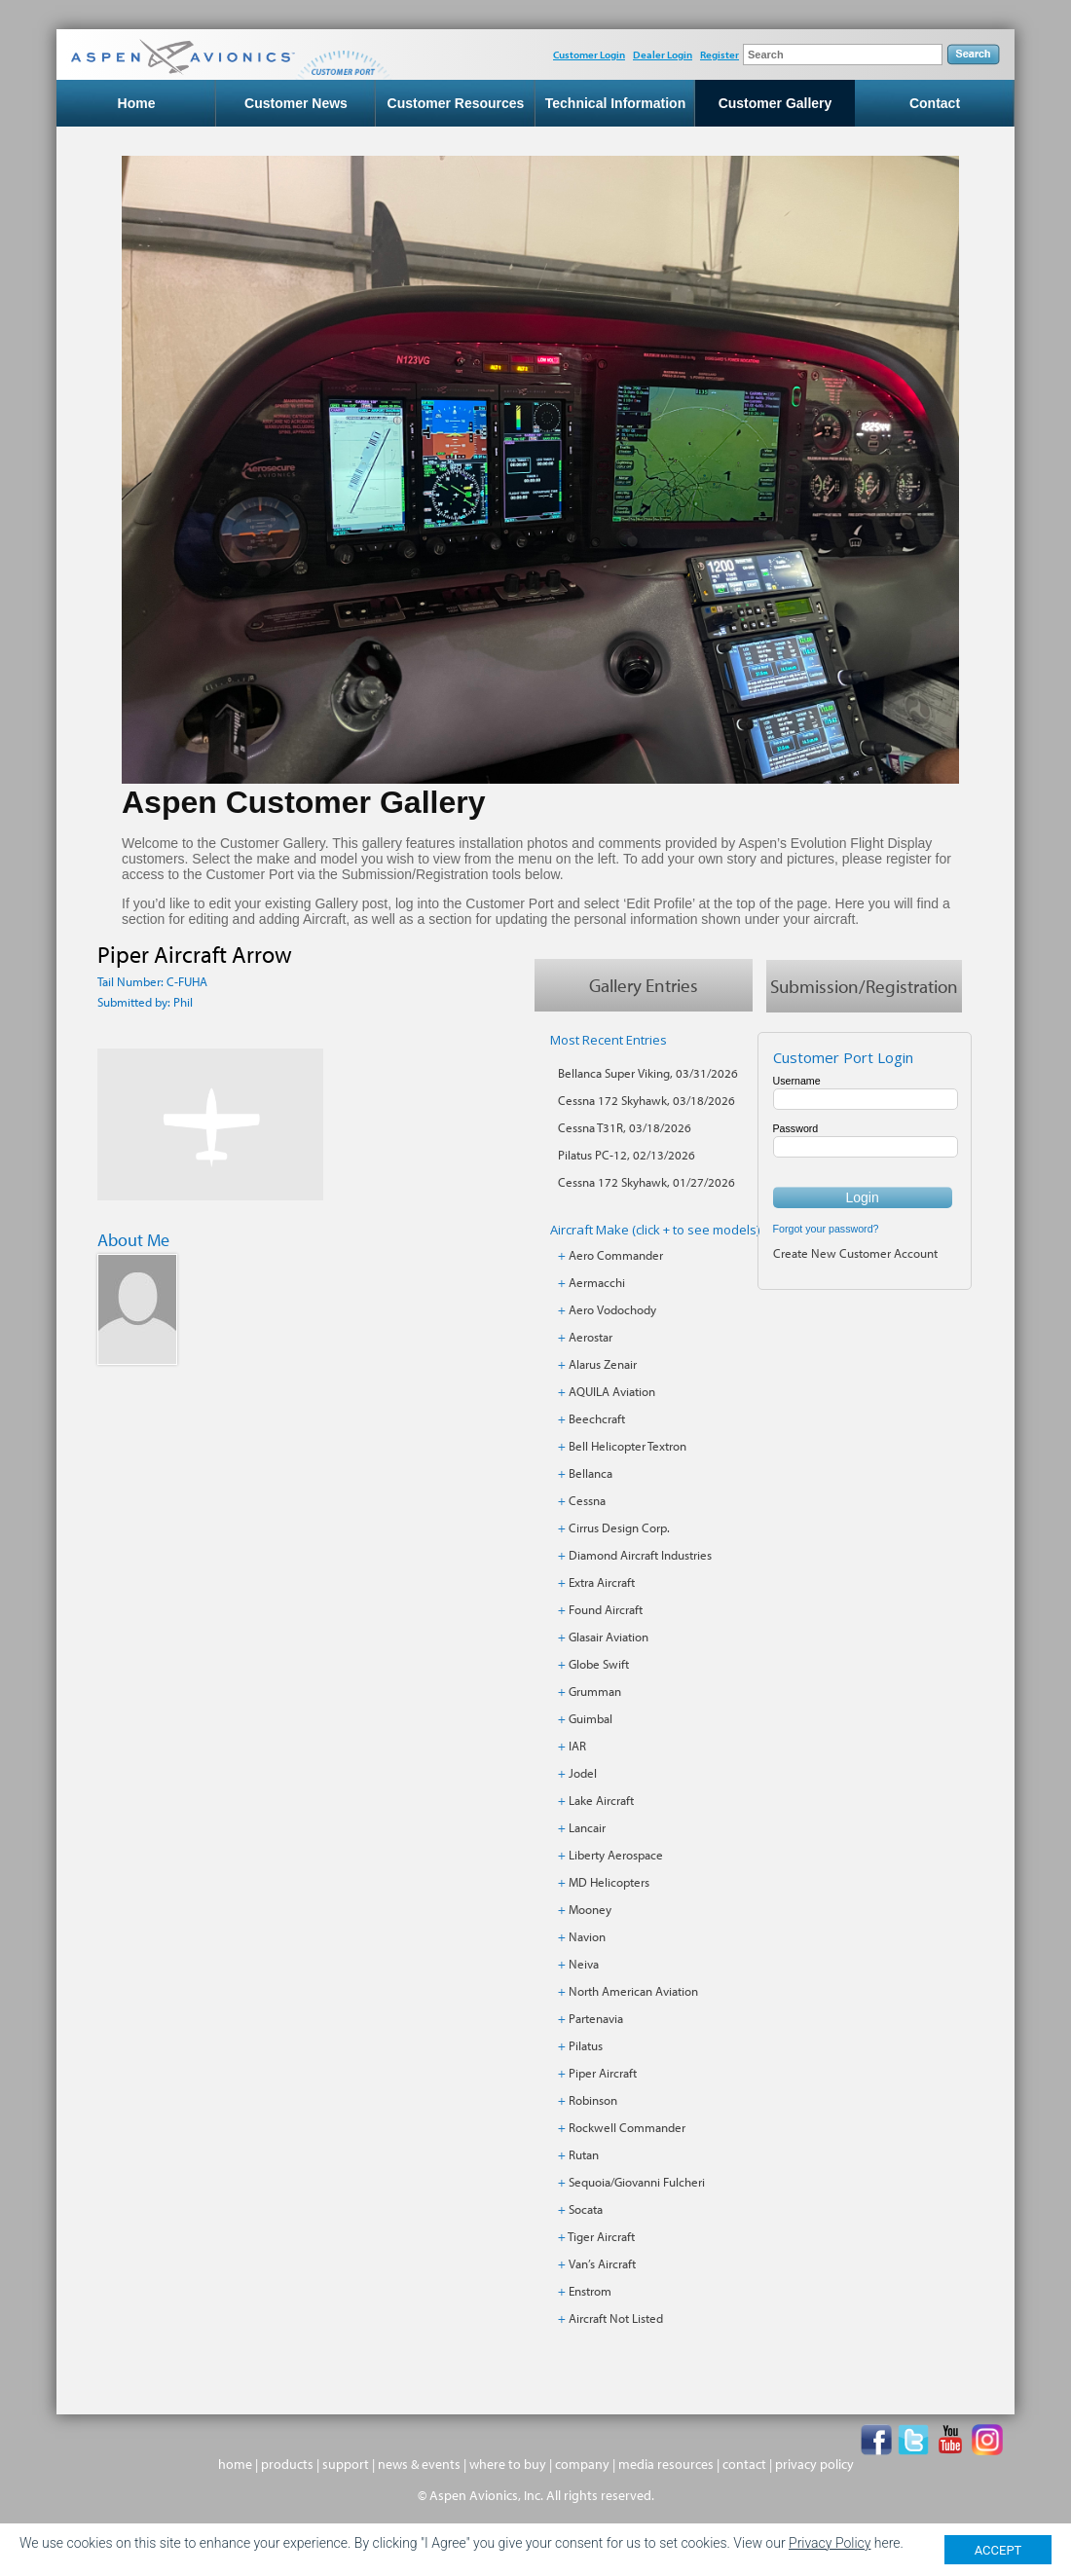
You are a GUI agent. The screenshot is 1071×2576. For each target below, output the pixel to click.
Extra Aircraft (602, 1582)
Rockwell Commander (627, 2127)
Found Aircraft (606, 1609)
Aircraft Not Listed (616, 2318)
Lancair (587, 1827)
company (582, 2464)
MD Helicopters (609, 1882)
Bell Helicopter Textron (627, 1446)
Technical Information (615, 103)
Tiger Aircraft (601, 2236)
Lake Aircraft (601, 1800)
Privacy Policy (829, 2543)
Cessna (587, 1500)
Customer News (296, 103)
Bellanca (590, 1473)
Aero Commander (616, 1255)
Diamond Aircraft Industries (640, 1555)
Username (797, 1080)
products (287, 2464)
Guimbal (590, 1718)
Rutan (584, 2154)
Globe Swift (599, 1664)
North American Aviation (633, 1991)
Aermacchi (597, 1282)
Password (796, 1128)
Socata (586, 2209)
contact (744, 2464)
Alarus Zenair (603, 1364)
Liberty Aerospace (616, 1854)
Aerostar (590, 1336)
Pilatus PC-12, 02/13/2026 (626, 1154)
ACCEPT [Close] (998, 2550)
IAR (577, 1745)
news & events (419, 2464)
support (345, 2464)
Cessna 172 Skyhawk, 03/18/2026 (646, 1100)
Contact (934, 103)
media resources (666, 2464)
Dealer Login (662, 54)
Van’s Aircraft (602, 2263)
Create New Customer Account (855, 1253)
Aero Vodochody (612, 1309)
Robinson (593, 2100)
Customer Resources (456, 103)
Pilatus (586, 2045)
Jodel (583, 1773)
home (235, 2464)
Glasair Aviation (608, 1636)
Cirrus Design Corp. (619, 1527)
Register (719, 54)
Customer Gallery (775, 103)
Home (137, 103)
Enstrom (590, 2291)
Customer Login (589, 54)
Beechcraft (597, 1418)
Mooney (590, 1909)
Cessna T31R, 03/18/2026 (624, 1127)
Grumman (595, 1691)
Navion (587, 1936)
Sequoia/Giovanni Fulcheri (637, 2182)
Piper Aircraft (603, 2072)
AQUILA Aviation (612, 1391)
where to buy (507, 2464)
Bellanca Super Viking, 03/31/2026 (648, 1073)
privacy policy (814, 2464)
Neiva (584, 1963)
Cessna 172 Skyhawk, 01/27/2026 (646, 1182)
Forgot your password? (826, 1228)
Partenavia (596, 2018)
